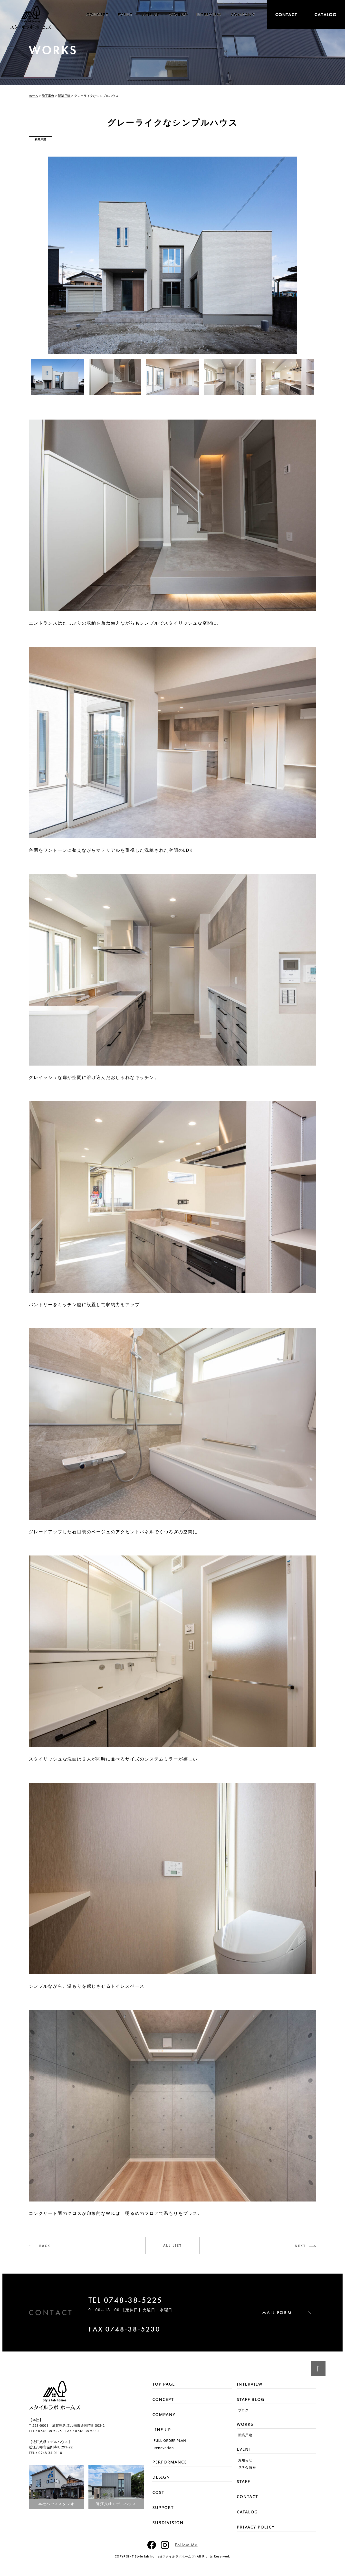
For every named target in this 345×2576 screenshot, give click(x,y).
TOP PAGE (164, 2385)
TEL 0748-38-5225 (135, 2301)
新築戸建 (41, 139)
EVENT (125, 14)
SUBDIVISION (168, 2528)
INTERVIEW (208, 14)
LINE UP (151, 14)
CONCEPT (97, 14)
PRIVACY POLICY (257, 2531)
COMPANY (243, 14)
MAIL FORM (267, 2313)
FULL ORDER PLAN (169, 2443)
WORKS (177, 14)
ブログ (243, 2411)
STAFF (244, 2484)
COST (158, 2496)
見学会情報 (247, 2470)
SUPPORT (163, 2512)
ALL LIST (172, 2246)
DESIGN (161, 2480)
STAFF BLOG (251, 2400)
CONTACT (286, 14)
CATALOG (325, 14)
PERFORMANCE (170, 2465)
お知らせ (245, 2462)
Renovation (163, 2450)
